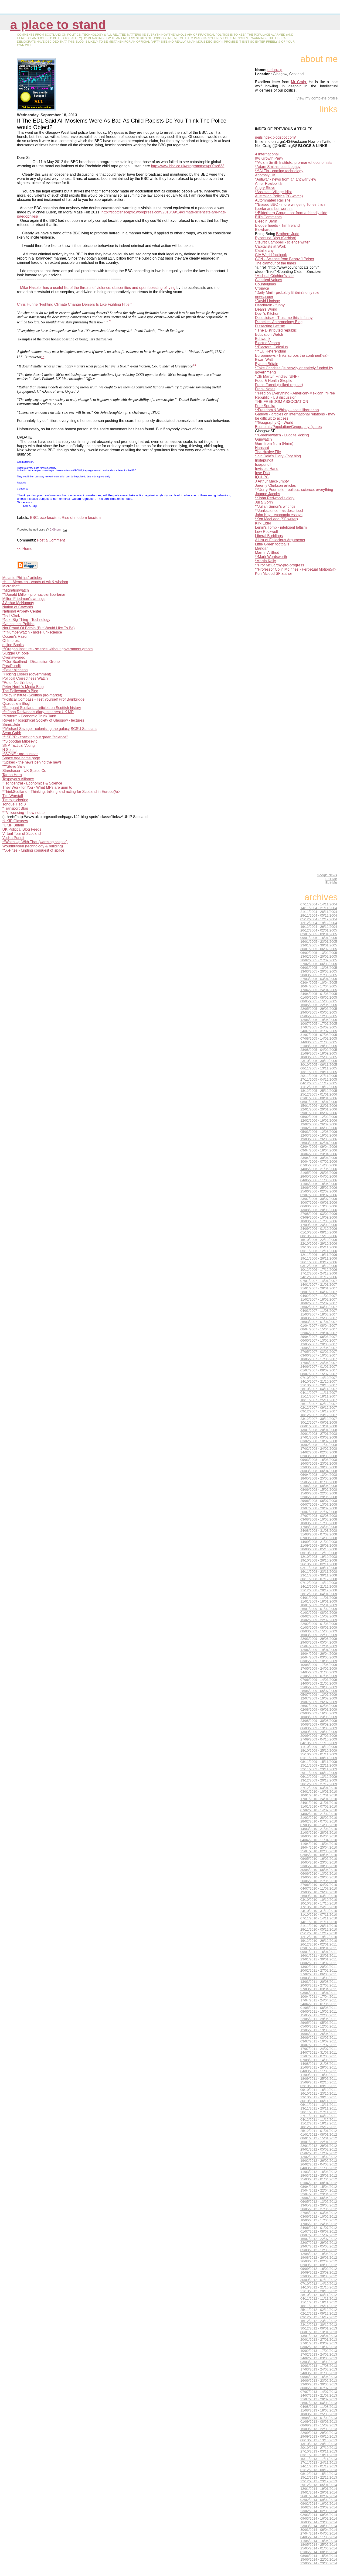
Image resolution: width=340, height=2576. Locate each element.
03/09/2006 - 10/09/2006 (318, 1217)
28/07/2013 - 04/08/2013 (318, 2403)
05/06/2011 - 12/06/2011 (318, 2026)
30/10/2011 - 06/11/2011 (318, 2101)
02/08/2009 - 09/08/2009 (318, 1709)
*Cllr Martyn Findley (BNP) (277, 376)
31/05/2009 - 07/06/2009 (318, 1676)
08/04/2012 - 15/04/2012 (318, 2187)
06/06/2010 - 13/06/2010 (318, 1873)
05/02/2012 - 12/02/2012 (318, 2153)
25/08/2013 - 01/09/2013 (318, 2418)
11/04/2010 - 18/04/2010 (318, 1844)
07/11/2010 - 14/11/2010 (318, 1918)
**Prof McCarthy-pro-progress (279, 565)
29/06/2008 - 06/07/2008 (318, 1501)
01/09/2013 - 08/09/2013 (318, 2421)
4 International (267, 154)
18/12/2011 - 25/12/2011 (318, 2127)
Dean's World (266, 309)
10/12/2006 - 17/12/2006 (318, 1269)
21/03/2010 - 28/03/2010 (318, 1832)
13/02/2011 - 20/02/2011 (318, 1967)
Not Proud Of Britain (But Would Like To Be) (38, 628)
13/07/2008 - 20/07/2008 (318, 1508)
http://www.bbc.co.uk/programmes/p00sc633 (187, 166)
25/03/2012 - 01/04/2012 (318, 2179)
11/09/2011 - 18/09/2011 (318, 2075)
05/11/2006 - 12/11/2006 (318, 1251)
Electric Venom (267, 343)
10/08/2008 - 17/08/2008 (318, 1523)
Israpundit (263, 464)
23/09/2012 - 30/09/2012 (318, 2276)
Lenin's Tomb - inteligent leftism (281, 527)
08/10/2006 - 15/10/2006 (318, 1236)
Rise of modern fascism (81, 518)
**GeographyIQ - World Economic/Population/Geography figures (288, 425)
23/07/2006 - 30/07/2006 (318, 1199)
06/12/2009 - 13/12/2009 (318, 1776)
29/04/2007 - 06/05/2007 (318, 1337)
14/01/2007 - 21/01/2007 (318, 1284)
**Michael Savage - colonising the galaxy (36, 729)
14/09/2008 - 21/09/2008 (318, 1542)
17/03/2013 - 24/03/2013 (318, 2369)
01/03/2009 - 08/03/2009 (318, 1627)
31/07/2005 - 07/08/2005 (318, 1035)
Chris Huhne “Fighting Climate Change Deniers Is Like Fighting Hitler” (74, 304)
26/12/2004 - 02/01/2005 (318, 930)
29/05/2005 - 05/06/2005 (318, 1012)
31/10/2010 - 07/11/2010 (318, 1914)
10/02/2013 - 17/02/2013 (318, 2351)
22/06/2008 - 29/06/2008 (318, 1497)
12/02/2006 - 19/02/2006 (318, 1120)
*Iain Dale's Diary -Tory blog (278, 456)
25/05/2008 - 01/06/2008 (318, 1482)
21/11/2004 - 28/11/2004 (318, 912)
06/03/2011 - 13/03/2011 (318, 1978)
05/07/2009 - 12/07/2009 (318, 1694)
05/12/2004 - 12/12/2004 (318, 919)
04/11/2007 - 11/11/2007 (318, 1392)
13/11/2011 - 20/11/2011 (318, 2108)
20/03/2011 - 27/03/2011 (318, 1985)
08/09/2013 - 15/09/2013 (318, 2425)
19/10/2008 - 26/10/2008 (318, 1560)
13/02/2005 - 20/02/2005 (318, 956)
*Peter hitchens (15, 670)
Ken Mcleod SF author (273, 573)
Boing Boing (265, 234)
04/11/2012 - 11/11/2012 (318, 2298)
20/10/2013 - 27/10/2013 (318, 2447)
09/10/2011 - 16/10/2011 (318, 2090)
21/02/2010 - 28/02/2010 (318, 1817)
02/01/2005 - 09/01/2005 (318, 934)
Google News (327, 875)
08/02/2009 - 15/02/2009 (318, 1616)
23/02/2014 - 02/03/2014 (318, 2511)
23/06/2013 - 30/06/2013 (318, 2384)
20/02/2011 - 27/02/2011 (318, 1970)
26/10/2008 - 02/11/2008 (318, 1564)
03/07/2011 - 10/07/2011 (318, 2041)
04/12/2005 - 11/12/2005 (318, 1083)
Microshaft (11, 586)
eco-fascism (50, 518)
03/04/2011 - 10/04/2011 (318, 1993)
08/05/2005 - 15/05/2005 (318, 1001)
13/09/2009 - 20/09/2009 (318, 1732)
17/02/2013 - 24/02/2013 (318, 2354)
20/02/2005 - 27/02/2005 (318, 960)
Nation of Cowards (17, 607)
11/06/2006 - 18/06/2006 (318, 1184)
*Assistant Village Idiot (273, 192)
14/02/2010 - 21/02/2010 (318, 1814)
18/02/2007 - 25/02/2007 (318, 1303)
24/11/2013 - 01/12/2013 (318, 2466)
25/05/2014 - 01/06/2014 (318, 2548)
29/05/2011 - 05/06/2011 (318, 2022)
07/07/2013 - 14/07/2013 (318, 2392)
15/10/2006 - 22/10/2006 (318, 1240)
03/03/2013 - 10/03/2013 (318, 2362)
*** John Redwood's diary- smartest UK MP (38, 712)
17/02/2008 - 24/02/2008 (318, 1448)
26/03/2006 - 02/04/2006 (318, 1143)
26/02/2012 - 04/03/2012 (318, 2164)
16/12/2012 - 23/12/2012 (318, 2321)
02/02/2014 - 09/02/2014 (318, 2500)
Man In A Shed (267, 553)
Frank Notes (265, 389)
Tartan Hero (12, 775)
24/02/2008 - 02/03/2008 (318, 1452)
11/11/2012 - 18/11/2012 (318, 2302)
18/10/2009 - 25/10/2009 (318, 1750)
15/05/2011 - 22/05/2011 (318, 2015)
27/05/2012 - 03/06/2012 (318, 2213)
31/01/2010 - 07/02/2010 (318, 1806)
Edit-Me (331, 879)
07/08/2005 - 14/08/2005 (318, 1038)
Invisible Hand (267, 469)
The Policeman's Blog (20, 691)
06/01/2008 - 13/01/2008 (318, 1426)
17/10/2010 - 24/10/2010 (318, 1907)
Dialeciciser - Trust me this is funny (284, 318)
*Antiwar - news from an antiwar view (285, 179)
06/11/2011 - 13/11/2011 (318, 2105)
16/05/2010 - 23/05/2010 (318, 1862)
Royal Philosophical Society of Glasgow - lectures (43, 720)
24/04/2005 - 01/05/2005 (318, 994)
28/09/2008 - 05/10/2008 (318, 1549)
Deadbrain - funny (270, 305)
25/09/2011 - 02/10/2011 (318, 2082)
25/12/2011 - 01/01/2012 (318, 2131)
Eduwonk (262, 339)
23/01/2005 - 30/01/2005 (318, 945)
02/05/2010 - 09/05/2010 (318, 1855)
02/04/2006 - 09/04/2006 (318, 1146)
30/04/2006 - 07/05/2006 (318, 1161)
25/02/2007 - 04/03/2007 (318, 1307)
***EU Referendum (270, 351)
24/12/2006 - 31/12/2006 (318, 1277)
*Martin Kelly (265, 561)
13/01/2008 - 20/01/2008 (318, 1430)
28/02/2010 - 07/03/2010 (318, 1821)
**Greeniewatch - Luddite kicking (282, 435)
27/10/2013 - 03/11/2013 (318, 2451)
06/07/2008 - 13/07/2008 (318, 1504)
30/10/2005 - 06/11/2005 (318, 1064)
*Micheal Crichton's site (274, 276)
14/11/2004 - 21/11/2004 (318, 908)
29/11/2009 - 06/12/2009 (318, 1773)
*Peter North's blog (18, 683)
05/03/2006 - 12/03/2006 (318, 1132)
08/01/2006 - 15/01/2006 (318, 1102)
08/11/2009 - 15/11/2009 (318, 1762)
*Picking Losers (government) (26, 674)
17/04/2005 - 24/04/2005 (318, 990)
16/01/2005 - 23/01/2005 (318, 941)
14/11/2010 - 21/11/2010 (318, 1922)
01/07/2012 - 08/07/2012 (318, 2231)
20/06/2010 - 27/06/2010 (318, 1881)
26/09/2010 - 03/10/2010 (318, 1896)
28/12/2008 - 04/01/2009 (318, 1594)
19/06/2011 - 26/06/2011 (318, 2034)
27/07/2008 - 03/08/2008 (318, 1516)
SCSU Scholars (84, 729)
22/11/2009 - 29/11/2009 (318, 1769)
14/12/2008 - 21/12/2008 (318, 1586)
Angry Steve (265, 188)
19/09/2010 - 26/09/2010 (318, 1892)
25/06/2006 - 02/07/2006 (318, 1191)
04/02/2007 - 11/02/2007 (318, 1296)
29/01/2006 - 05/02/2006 (318, 1113)
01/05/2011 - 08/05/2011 (318, 2008)
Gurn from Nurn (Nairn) (274, 443)
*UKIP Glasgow (15, 821)
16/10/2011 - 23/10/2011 (318, 2093)
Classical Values (268, 280)
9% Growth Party (269, 158)
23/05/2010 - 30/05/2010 (318, 1866)
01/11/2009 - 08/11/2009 (318, 1758)
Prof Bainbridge (71, 699)
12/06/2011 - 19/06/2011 (318, 2030)
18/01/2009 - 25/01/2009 (318, 1605)
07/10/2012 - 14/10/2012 (318, 2283)
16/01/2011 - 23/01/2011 (318, 1955)
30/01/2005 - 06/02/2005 (318, 949)
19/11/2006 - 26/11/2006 (318, 1258)
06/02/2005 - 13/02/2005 (318, 953)
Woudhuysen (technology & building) (32, 846)
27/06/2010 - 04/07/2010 (318, 1885)
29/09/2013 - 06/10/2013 (318, 2436)
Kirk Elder (263, 523)
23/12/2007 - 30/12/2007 (318, 1419)
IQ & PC (262, 477)
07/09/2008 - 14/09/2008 (318, 1538)
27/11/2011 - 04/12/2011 (318, 2116)
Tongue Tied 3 (14, 804)
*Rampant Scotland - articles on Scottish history (41, 708)
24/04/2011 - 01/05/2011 (318, 2004)
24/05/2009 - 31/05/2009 (318, 1672)
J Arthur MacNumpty (272, 481)
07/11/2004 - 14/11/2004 (318, 904)
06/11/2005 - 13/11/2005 (318, 1068)
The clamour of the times (275, 263)
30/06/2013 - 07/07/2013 (318, 2388)
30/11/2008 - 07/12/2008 (318, 1579)
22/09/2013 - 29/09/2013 (318, 2433)
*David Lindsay (267, 301)
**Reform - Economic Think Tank (29, 716)
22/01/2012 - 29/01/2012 (318, 2146)
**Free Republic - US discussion (295, 395)
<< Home (24, 549)
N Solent (9, 750)
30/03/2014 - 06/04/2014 (318, 2529)
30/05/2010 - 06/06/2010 (318, 1870)
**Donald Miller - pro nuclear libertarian (34, 594)
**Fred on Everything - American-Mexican (289, 393)
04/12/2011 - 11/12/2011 (318, 2119)
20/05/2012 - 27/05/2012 (318, 2209)
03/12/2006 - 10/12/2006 (318, 1266)
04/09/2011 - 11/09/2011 (318, 2071)
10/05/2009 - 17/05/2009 (318, 1665)
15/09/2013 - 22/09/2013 (318, 2429)
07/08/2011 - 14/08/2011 (318, 2060)
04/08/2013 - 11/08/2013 (318, 2406)
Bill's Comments (268, 217)
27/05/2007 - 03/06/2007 (318, 1351)
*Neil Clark (11, 615)
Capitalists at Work (270, 246)
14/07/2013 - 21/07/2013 (318, 2395)
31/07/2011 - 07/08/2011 (318, 2056)
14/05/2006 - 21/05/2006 (318, 1169)
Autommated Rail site (272, 200)
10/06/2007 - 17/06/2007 (318, 1359)
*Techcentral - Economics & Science (32, 783)
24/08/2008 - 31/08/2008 (318, 1530)
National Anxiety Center (21, 611)
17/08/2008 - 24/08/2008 (318, 1527)
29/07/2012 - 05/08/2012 (318, 2246)
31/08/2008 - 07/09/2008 (318, 1534)
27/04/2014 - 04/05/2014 (318, 2533)
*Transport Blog (15, 808)
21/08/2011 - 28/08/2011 (318, 2067)
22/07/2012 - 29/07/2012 (318, 2242)
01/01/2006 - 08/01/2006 (318, 1098)
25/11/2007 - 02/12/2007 (318, 1404)
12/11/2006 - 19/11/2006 (318, 1255)
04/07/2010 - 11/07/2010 (318, 1888)
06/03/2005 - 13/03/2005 (318, 967)
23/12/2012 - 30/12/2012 (318, 2324)
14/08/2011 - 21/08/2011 (318, 2064)
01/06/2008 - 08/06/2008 (318, 1486)
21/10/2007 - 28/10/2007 (318, 1385)
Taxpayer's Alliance (18, 779)
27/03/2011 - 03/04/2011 (318, 1989)
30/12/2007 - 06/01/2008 (318, 1422)
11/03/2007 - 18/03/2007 (318, 1314)
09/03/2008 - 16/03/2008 (318, 1460)
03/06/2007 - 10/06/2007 (318, 1355)
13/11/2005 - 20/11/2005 (318, 1072)
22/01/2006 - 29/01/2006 (318, 1109)
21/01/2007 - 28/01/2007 (318, 1288)
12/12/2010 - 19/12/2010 (318, 1937)
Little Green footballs (272, 544)
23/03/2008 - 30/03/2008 (318, 1467)
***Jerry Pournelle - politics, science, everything (294, 490)
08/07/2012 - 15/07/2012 (318, 2235)
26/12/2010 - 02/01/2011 (318, 1944)
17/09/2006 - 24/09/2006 (318, 1225)
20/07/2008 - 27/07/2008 (318, 1512)
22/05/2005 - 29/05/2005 (318, 1009)
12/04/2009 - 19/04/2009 (318, 1650)
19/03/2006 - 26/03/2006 (318, 1139)
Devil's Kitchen (267, 313)
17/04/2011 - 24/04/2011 (318, 2000)
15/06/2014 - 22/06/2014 (318, 2559)
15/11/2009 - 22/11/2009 (318, 1765)
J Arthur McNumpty (18, 603)
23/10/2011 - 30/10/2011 (318, 2097)
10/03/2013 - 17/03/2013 (318, 2365)
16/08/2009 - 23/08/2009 (318, 1717)
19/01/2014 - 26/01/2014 (318, 2492)
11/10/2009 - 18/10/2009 (318, 1747)
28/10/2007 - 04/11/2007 (318, 1389)
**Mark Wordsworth (271, 557)
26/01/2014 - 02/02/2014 (318, 2496)
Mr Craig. (299, 82)
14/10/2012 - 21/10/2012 (318, 2287)
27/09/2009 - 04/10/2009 (318, 1739)
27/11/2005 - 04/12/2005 (318, 1079)
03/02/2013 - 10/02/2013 (318, 2347)
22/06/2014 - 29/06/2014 (318, 2563)
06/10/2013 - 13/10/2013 (318, 2440)
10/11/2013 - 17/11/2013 (318, 2459)
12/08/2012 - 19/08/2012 (318, 2254)
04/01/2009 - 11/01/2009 (318, 1598)
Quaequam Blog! (16, 704)
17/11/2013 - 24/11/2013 (318, 2462)
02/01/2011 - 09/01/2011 (318, 1948)
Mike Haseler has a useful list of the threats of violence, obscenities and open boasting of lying (97, 288)
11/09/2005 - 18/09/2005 (318, 1053)
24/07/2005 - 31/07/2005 (318, 1031)
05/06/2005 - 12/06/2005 (318, 1016)
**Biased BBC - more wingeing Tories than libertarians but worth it (290, 206)
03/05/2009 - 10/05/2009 (318, 1661)
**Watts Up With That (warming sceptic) (35, 842)
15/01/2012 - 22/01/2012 (318, 2142)
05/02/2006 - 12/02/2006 (318, 1117)
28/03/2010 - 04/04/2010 (318, 1836)
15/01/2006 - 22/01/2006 (318, 1105)
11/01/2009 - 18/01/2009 (318, 1601)
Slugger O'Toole (15, 653)
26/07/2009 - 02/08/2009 (318, 1706)
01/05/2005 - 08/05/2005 (318, 997)
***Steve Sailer (14, 766)
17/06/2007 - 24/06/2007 (318, 1363)
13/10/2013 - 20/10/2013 (318, 2444)
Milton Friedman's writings (23, 599)
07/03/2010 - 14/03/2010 (318, 1825)
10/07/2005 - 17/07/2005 (318, 1023)
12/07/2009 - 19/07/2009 (318, 1698)
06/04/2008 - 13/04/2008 (318, 1474)
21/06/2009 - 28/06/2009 (318, 1687)
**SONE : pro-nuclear (20, 754)
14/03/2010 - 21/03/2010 (318, 1829)
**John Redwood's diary (274, 498)
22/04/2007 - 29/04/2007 (318, 1333)
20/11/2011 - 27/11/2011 (318, 2112)
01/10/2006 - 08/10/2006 (318, 1232)
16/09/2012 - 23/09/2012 (318, 2272)
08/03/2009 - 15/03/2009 (318, 1631)
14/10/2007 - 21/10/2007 (318, 1381)
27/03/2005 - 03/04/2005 (318, 979)
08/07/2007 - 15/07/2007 (318, 1374)
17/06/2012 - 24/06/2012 (318, 2224)
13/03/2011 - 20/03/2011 (318, 1981)
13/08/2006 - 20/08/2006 (318, 1210)
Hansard (262, 448)
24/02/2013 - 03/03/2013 (318, 2358)
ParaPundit (11, 666)
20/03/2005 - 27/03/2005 (318, 975)
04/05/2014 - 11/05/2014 (318, 2537)
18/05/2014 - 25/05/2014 (318, 2544)
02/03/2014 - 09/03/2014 (318, 2515)
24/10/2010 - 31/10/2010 (318, 1911)
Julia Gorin (264, 502)
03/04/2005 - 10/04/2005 (318, 982)
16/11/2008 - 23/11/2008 (318, 1571)
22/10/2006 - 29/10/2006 (318, 1243)
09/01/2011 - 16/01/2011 (318, 1952)
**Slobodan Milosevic (19, 741)
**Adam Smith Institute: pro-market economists (293, 162)
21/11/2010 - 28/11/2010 (318, 1926)
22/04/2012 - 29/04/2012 (318, 2194)
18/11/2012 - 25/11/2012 (318, 2306)
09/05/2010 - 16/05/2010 (318, 1858)
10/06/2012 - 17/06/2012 (318, 2220)
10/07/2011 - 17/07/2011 (318, 2045)
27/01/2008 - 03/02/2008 (318, 1437)
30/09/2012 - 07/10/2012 (318, 2280)
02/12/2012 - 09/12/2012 (318, 2313)
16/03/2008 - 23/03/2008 (318, 1463)
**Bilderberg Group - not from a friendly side (291, 213)
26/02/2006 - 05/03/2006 (318, 1128)
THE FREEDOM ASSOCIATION (281, 402)
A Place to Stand (58, 24)
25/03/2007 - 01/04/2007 (318, 1322)
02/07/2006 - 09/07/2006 (318, 1195)
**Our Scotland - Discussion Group (31, 662)
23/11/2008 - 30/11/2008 (318, 1575)
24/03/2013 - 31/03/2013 (318, 2373)
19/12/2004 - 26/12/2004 (318, 926)
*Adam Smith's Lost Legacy (277, 167)
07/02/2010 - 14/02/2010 (318, 1810)
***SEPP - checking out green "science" (35, 737)
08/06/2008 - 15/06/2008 (318, 1489)
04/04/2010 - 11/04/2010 (318, 1840)
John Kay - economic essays (279, 515)
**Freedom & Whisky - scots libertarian (287, 410)
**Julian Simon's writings (275, 506)
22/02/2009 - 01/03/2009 (318, 1624)
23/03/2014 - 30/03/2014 (318, 2526)
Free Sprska (265, 406)
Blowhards (263, 230)
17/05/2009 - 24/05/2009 (318, 1668)
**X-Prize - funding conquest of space (33, 850)
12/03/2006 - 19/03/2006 (318, 1135)
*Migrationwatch (15, 590)
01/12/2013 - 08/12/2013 (318, 2470)
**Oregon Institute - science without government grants (47, 649)
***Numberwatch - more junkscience (32, 632)
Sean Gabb (11, 733)
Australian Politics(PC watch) (279, 196)
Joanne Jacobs (267, 494)
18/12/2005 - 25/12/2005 (318, 1091)
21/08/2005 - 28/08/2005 (318, 1046)
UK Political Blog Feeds (21, 829)
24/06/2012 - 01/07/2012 (318, 2228)
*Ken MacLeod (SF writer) (276, 519)
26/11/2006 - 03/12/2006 (318, 1262)
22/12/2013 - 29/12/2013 (318, 2481)
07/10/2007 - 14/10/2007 (318, 1378)
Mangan (262, 548)
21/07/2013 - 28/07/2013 (318, 2399)
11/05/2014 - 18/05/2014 (318, 2541)
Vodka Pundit (13, 838)
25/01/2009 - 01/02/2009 (318, 1609)
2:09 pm (55, 529)
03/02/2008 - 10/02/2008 (318, 1441)
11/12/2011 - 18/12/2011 (318, 2123)
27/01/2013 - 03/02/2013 (318, 2343)
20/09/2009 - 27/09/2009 (318, 1735)
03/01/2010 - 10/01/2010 (318, 1791)
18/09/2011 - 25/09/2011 (318, 2078)
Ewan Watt (264, 360)
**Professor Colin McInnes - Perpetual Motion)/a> (296, 569)
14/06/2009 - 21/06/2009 (318, 1683)
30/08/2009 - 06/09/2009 (318, 1724)
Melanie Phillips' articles (22, 578)
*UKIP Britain (13, 825)
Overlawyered (13, 657)
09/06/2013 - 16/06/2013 (318, 2377)
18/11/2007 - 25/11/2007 (318, 1400)
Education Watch (269, 334)
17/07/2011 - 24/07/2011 (318, 2049)
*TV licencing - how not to (23, 813)
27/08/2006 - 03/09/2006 (318, 1214)
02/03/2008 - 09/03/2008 (318, 1456)
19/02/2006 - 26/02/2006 (318, 1124)
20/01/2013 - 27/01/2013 (318, 2339)
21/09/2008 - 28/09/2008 (318, 1545)
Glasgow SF (265, 431)
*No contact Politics (18, 624)
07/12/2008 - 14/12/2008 (318, 1583)
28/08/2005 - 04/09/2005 (318, 1050)
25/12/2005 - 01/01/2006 (318, 1094)
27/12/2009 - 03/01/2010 (318, 1788)
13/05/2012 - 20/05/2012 (318, 2205)
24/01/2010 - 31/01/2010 (318, 1803)
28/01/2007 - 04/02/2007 (318, 1292)
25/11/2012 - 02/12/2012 (318, 2310)
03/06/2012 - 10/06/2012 (318, 2216)
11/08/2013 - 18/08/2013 (318, 2410)
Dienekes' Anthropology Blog (279, 322)
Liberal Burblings (269, 536)
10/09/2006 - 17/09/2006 (318, 1221)
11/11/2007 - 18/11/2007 (318, 1396)
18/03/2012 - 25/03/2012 (318, 2175)
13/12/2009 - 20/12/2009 (318, 1780)
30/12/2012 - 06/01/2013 (318, 2328)
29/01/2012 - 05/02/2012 (318, 2149)
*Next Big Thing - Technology (26, 620)
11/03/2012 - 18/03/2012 (318, 2172)
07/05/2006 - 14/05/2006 (318, 1165)
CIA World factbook (271, 255)
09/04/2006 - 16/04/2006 (318, 1150)
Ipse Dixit (262, 473)
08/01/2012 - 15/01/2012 (318, 2138)
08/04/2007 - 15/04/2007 (318, 1329)
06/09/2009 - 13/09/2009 (318, 1728)
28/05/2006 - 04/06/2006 (318, 1176)
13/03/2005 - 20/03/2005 (318, 971)
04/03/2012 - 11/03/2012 (318, 2168)
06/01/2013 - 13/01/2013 (318, 2332)
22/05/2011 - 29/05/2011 (318, 2019)
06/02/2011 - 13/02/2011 (318, 1963)
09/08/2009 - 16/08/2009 (318, 1713)
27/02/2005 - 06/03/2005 (318, 964)
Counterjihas (265, 284)
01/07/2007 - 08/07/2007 (318, 1370)
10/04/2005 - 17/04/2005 (318, 986)
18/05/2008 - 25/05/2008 (318, 1478)
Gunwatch (263, 439)
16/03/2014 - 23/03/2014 (318, 2522)
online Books (13, 645)
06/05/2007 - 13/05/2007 (318, 1340)
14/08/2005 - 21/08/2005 (318, 1042)
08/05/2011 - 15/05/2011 (318, 2011)
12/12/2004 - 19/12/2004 (318, 923)
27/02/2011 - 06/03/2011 (318, 1974)
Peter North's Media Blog (23, 687)
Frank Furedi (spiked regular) (279, 385)
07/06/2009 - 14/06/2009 (318, 1680)
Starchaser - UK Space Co (24, 771)
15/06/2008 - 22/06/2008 (318, 1493)
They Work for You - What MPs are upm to (37, 787)
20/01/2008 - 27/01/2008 (318, 1433)
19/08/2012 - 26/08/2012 (318, 2257)
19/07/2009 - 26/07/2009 (318, 1702)
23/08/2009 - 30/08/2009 (318, 1721)
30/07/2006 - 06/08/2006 (318, 1202)
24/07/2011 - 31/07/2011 (318, 2052)
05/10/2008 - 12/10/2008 (318, 1553)
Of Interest (11, 641)
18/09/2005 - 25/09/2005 (318, 1057)
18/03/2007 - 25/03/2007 (318, 1318)
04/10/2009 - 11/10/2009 (318, 1743)
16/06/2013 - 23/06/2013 (318, 2380)
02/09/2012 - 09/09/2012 (318, 2265)
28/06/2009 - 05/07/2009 (318, 1691)
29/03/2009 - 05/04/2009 (318, 1642)
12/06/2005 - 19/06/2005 (318, 1020)
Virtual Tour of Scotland (21, 834)
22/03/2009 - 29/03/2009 (318, 1639)
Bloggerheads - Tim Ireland (277, 225)
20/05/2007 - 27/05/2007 (318, 1348)
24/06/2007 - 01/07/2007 (318, 1366)
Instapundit (264, 460)
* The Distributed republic (276, 330)
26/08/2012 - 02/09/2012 (318, 2261)
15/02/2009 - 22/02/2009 (318, 1620)
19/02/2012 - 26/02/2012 (318, 2160)
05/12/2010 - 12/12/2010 (318, 1933)
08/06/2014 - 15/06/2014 (318, 2556)
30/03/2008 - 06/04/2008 (318, 1471)
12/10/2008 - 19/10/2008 (318, 1557)
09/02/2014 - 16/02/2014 (318, 2503)
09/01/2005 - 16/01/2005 (318, 938)
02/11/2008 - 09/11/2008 (318, 1568)
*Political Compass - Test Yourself (30, 699)
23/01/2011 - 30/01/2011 (318, 1959)
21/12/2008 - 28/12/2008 (318, 1590)
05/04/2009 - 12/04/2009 (318, 1646)
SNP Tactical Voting (18, 745)
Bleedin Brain (266, 221)
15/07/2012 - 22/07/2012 (318, 2239)
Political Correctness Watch (25, 678)
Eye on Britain (266, 364)
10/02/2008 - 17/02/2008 (318, 1445)
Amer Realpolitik (268, 183)
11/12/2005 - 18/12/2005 (318, 1087)
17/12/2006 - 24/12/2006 (318, 1273)
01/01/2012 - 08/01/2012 (318, 2134)
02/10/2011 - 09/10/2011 (318, 2086)
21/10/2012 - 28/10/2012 (318, 2291)
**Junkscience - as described (279, 511)
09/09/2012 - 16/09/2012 (318, 2269)
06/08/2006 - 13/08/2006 (318, 1206)
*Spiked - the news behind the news (31, 762)
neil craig (274, 70)
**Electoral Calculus (271, 347)
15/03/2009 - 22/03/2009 (318, 1635)
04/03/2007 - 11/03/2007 (318, 1310)
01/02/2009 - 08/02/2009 (318, 1612)
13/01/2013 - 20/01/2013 (318, 2336)
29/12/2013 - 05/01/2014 (318, 2485)
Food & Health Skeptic (273, 381)
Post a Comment (51, 540)
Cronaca (262, 288)
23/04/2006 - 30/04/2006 (318, 1158)
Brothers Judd (287, 234)
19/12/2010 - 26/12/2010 (318, 1940)
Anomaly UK (265, 175)
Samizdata (11, 724)
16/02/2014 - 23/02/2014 (318, 2507)
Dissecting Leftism (270, 326)
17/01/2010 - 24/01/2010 (318, 1799)
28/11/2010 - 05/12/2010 (318, 1929)
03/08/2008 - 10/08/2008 (318, 1519)
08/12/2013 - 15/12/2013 (318, 2474)
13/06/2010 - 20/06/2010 (318, 1877)
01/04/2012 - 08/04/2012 (318, 2183)
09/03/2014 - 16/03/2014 (318, 2518)
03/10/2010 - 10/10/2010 (318, 1899)
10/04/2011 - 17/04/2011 (318, 1996)
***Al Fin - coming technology (279, 171)
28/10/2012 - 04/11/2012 (318, 2295)
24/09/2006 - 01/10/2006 (318, 1228)
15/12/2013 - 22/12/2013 (318, 2477)
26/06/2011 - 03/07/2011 (318, 2037)
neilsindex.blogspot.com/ (275, 137)
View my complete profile (317, 98)
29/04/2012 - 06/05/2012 (318, 2198)
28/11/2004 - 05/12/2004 (318, 915)
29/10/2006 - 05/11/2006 (318, 1247)
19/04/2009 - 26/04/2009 (318, 1653)
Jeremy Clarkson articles (275, 485)
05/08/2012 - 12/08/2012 (318, 2250)
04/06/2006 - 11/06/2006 (318, 1180)
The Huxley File (268, 452)
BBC (34, 518)
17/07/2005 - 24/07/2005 (318, 1027)
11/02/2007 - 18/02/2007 (318, 1299)
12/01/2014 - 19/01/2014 (318, 2488)
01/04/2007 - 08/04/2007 (318, 1325)
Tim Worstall (12, 796)
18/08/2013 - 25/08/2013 (318, 2414)
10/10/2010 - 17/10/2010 (318, 1903)
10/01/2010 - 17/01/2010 (318, 1795)
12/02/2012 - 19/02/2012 (318, 2157)
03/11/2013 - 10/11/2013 (318, 2455)
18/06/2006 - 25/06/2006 (318, 1187)
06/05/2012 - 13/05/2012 (318, 2201)
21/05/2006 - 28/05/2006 (318, 1173)
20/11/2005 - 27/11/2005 (318, 1076)
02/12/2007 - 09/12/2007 (318, 1407)
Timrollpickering (15, 800)
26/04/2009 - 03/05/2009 (318, 1657)
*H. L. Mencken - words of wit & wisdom (35, 582)
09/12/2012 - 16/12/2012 (318, 2317)
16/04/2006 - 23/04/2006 (318, 1154)
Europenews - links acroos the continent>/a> (292, 355)
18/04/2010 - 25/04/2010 (318, 1847)
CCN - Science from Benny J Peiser (284, 259)
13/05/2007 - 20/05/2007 (318, 1344)
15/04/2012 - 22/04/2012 (318, 2190)
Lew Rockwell (266, 532)
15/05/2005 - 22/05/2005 (318, 1005)
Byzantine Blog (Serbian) (275, 238)
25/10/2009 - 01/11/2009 (318, 1754)
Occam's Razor (15, 636)
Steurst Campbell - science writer (282, 242)
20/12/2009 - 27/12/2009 (318, 1784)
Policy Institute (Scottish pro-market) (32, 695)
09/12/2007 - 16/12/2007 (318, 1411)
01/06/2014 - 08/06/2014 (318, 2552)
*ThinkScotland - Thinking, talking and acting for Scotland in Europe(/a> (61, 792)
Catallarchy (264, 251)
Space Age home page (21, 758)
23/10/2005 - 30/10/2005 (318, 1061)
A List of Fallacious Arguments (280, 540)
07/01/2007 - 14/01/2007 (318, 1281)
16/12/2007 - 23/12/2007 (318, 1415)
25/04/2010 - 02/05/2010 (318, 1851)
